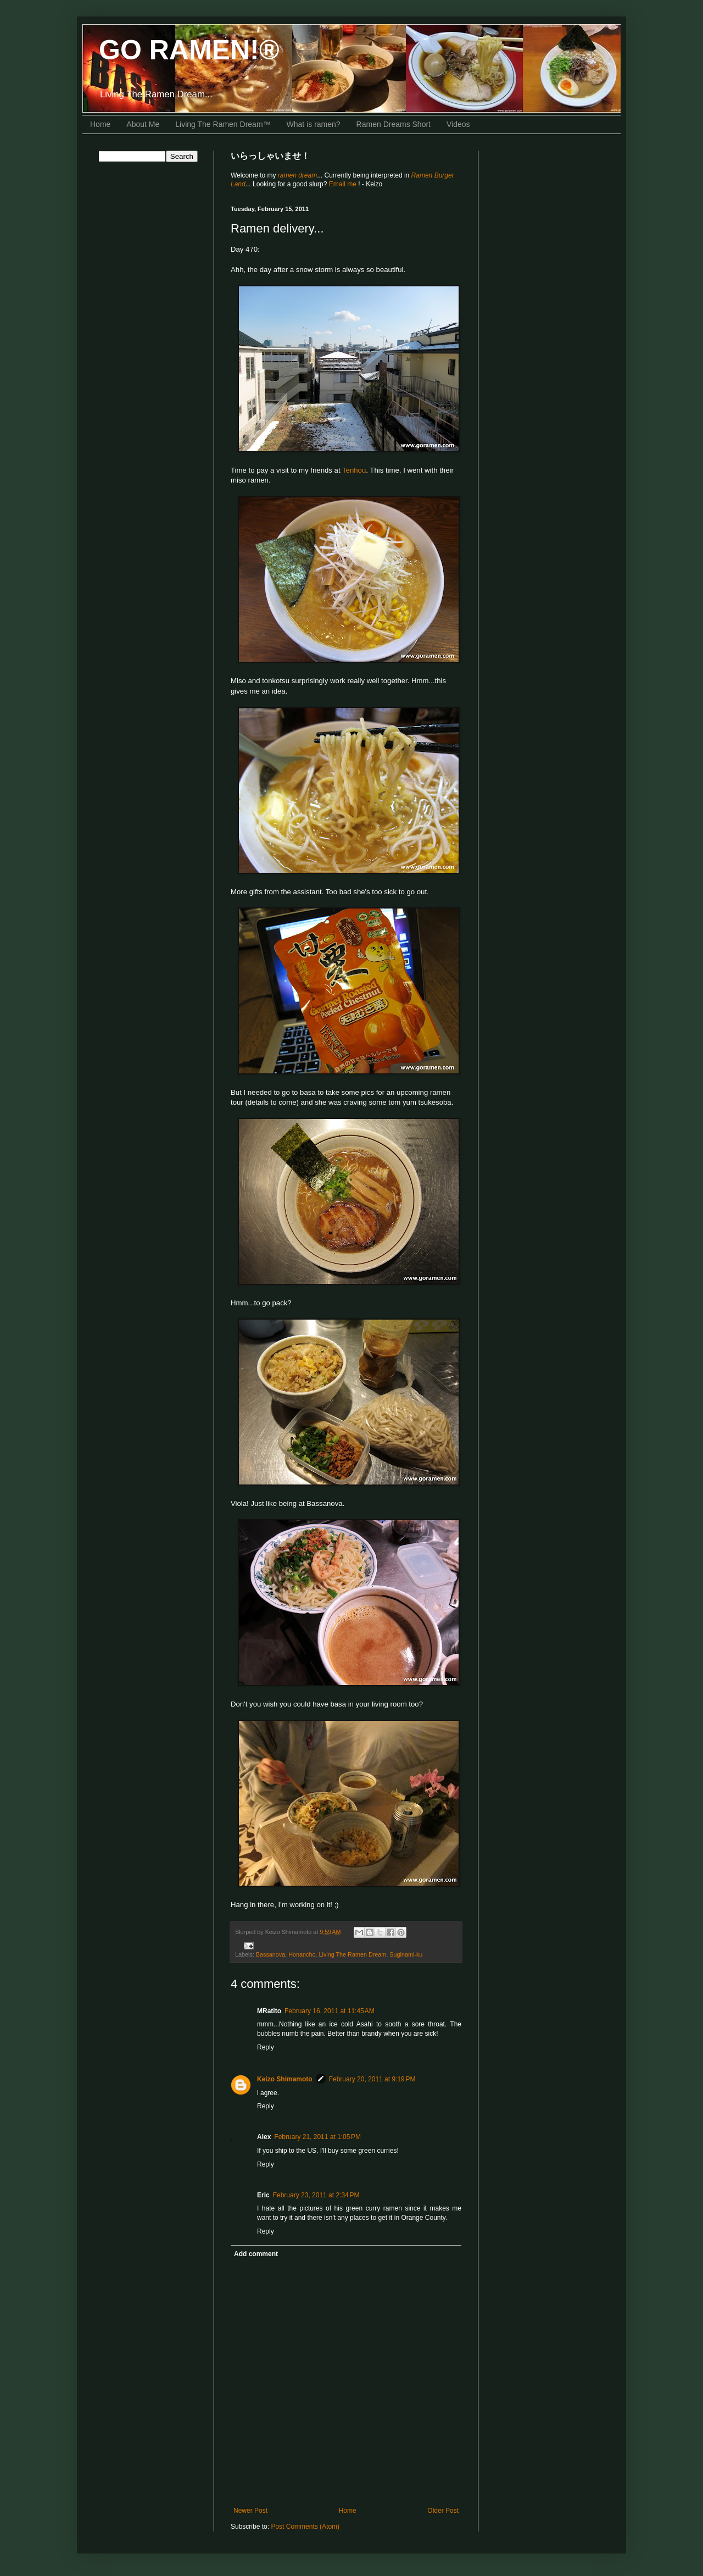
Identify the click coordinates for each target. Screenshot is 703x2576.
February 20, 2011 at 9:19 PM (372, 2079)
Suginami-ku (405, 1954)
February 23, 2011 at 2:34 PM (316, 2195)
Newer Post (250, 2510)
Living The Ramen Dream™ (222, 124)
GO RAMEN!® (189, 50)
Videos (458, 124)
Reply (265, 2047)
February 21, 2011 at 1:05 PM (317, 2137)
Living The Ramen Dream (352, 1954)
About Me (142, 124)
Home (100, 124)
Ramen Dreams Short (393, 124)
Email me (343, 184)
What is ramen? (314, 124)
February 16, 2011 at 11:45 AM (329, 2011)
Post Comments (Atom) (305, 2526)
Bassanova (270, 1954)
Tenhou (354, 470)
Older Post (443, 2510)
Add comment (256, 2254)
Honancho (301, 1954)
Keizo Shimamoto (285, 2079)
